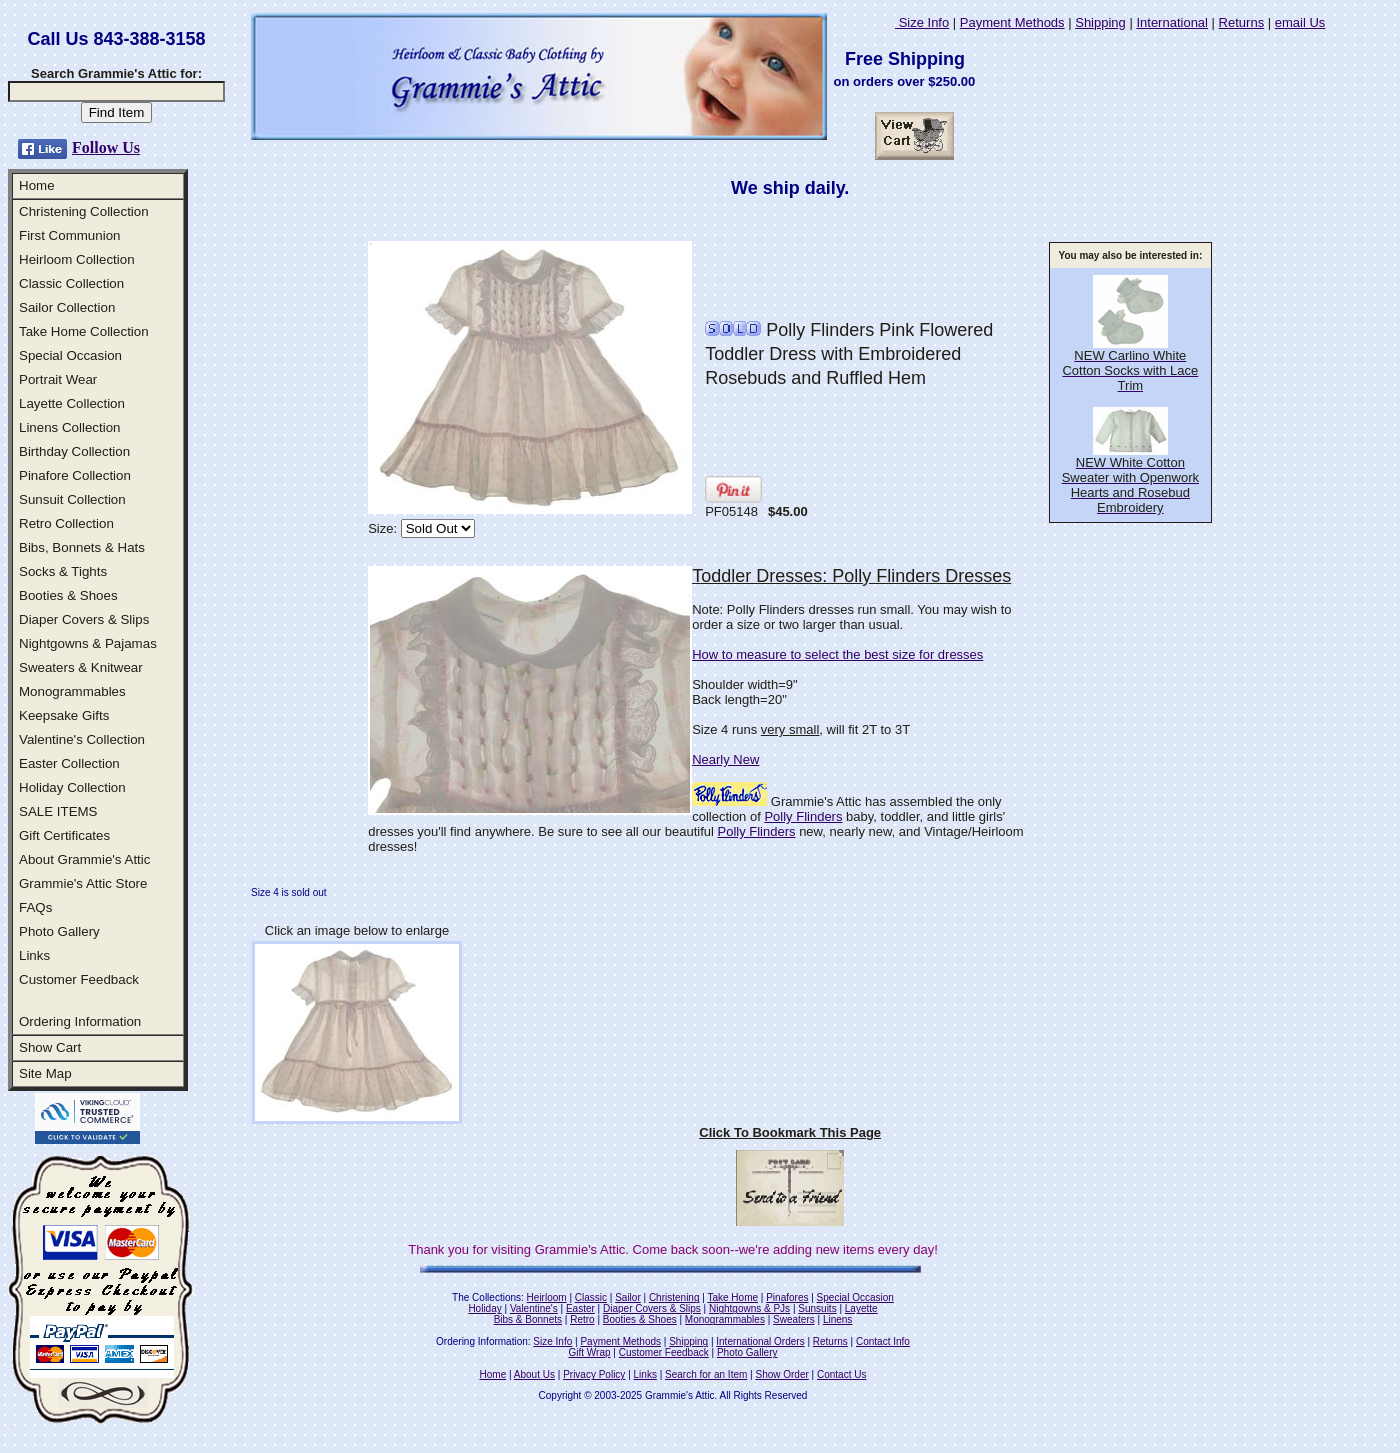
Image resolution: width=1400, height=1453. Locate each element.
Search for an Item (706, 1374)
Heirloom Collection (77, 259)
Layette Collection (72, 403)
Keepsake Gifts (64, 715)
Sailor (628, 1297)
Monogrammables (72, 691)
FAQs (35, 907)
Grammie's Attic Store (83, 883)
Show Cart (50, 1047)
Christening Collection (84, 211)
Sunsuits (817, 1308)
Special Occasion (70, 355)
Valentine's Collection (82, 739)
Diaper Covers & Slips (84, 619)
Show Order (781, 1374)
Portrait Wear (58, 379)
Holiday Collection (72, 787)
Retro (582, 1319)
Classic (591, 1297)
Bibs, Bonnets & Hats (82, 547)
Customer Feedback (79, 979)
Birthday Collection (74, 451)
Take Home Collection (84, 331)
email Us (1300, 22)
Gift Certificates (64, 835)
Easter (580, 1308)
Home (37, 185)
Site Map (45, 1073)
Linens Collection (70, 427)
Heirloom (547, 1297)
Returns (1242, 22)
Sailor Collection (67, 307)
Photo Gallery (59, 931)
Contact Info (883, 1341)
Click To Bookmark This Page (790, 1132)
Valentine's (534, 1308)
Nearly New (725, 759)
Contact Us (841, 1374)
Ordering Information (80, 1021)
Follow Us (106, 147)
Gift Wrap (590, 1352)
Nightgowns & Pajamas (88, 643)
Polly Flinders (803, 816)
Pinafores (787, 1297)
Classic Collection (71, 283)
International (1172, 22)
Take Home (732, 1297)
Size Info (922, 22)
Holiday (484, 1308)
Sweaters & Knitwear (81, 667)
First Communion (69, 235)
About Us (534, 1374)
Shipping (1100, 22)
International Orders (760, 1341)
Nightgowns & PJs (749, 1308)
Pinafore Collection (75, 475)
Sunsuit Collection (72, 499)
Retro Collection (66, 523)
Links (34, 955)
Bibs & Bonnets (528, 1319)
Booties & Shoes (68, 595)
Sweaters (794, 1319)
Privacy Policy (594, 1374)
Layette (861, 1308)
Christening (674, 1297)
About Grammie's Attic (84, 859)
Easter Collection (69, 763)
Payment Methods (1012, 22)
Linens (837, 1319)
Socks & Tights (63, 571)
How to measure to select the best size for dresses (837, 654)
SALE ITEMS (58, 811)
